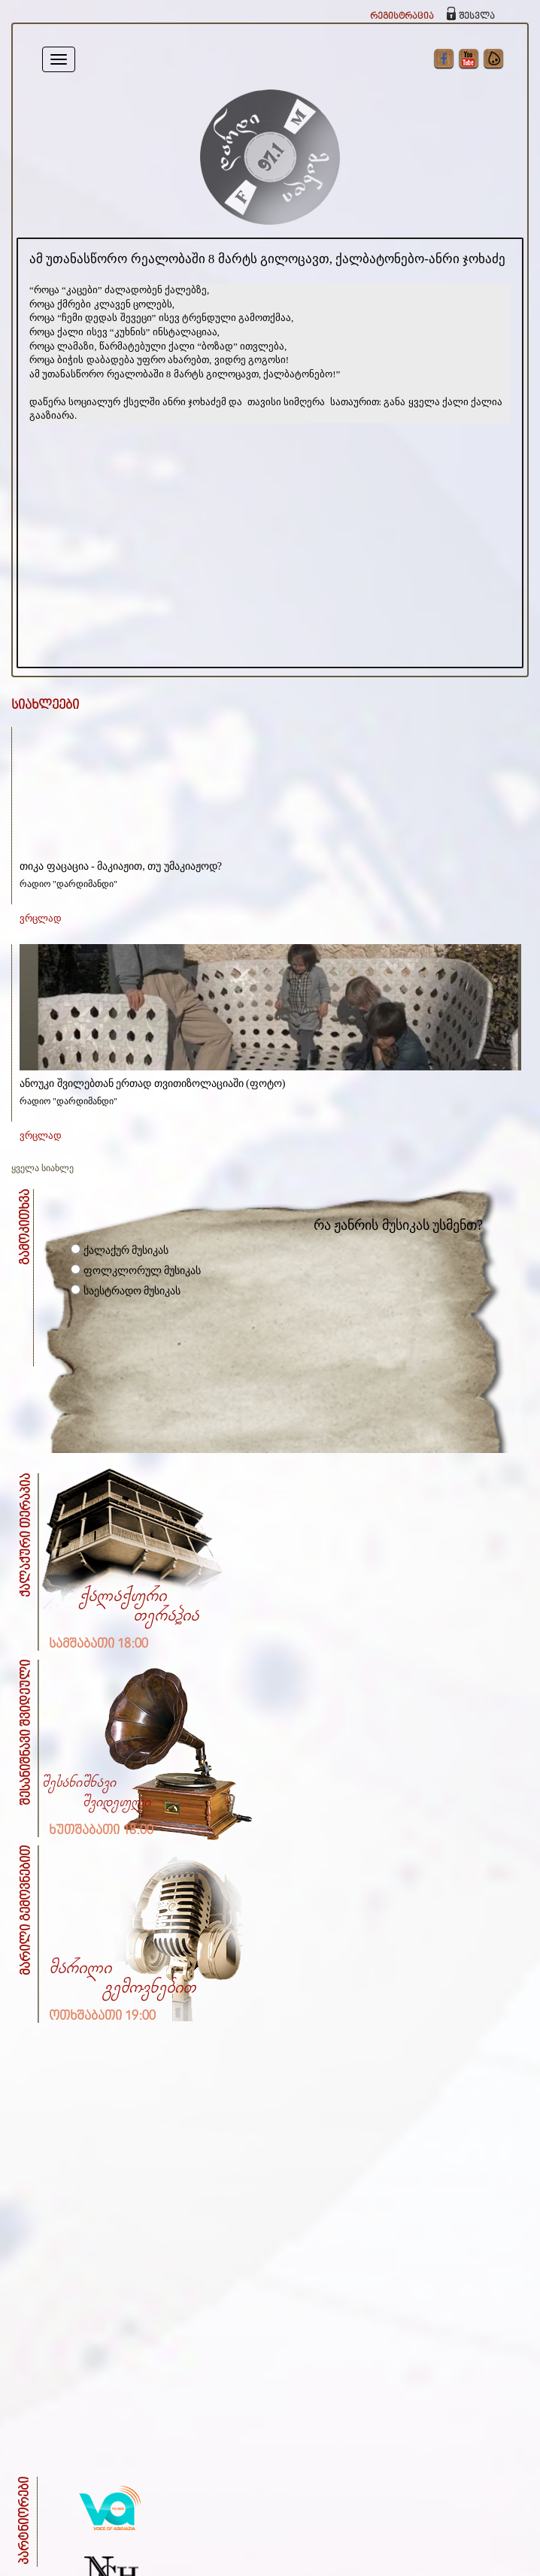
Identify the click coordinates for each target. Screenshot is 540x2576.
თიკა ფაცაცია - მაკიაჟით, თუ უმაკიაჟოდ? (121, 866)
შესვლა (477, 16)
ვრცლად (41, 918)
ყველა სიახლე (42, 1168)
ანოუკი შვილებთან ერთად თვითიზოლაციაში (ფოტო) (152, 1083)
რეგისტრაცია (402, 16)
